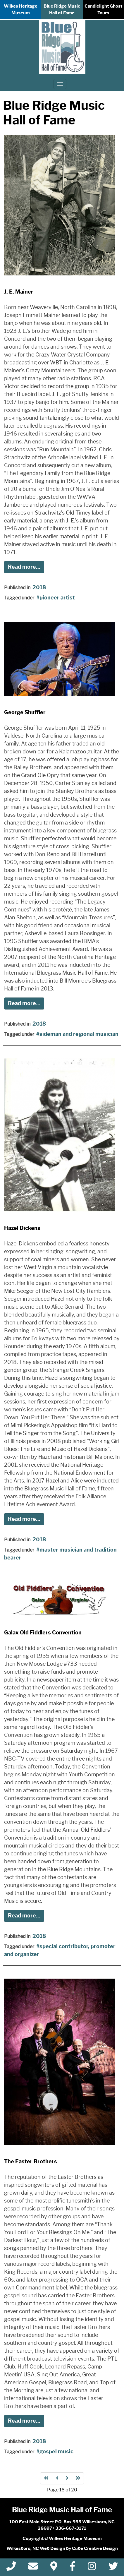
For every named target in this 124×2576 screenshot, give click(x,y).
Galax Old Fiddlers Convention (43, 1632)
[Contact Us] (33, 2568)
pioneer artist (57, 597)
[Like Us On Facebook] (72, 2568)
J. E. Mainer (18, 292)
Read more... (24, 567)
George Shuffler (25, 712)
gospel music (56, 2451)
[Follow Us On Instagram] (92, 2568)
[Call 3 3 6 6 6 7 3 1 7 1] (11, 2568)
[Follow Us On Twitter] (113, 2568)
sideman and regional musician (78, 1034)
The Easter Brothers (30, 2161)
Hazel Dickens (22, 1228)
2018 (39, 587)
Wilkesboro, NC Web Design (35, 2548)
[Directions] (53, 2568)
